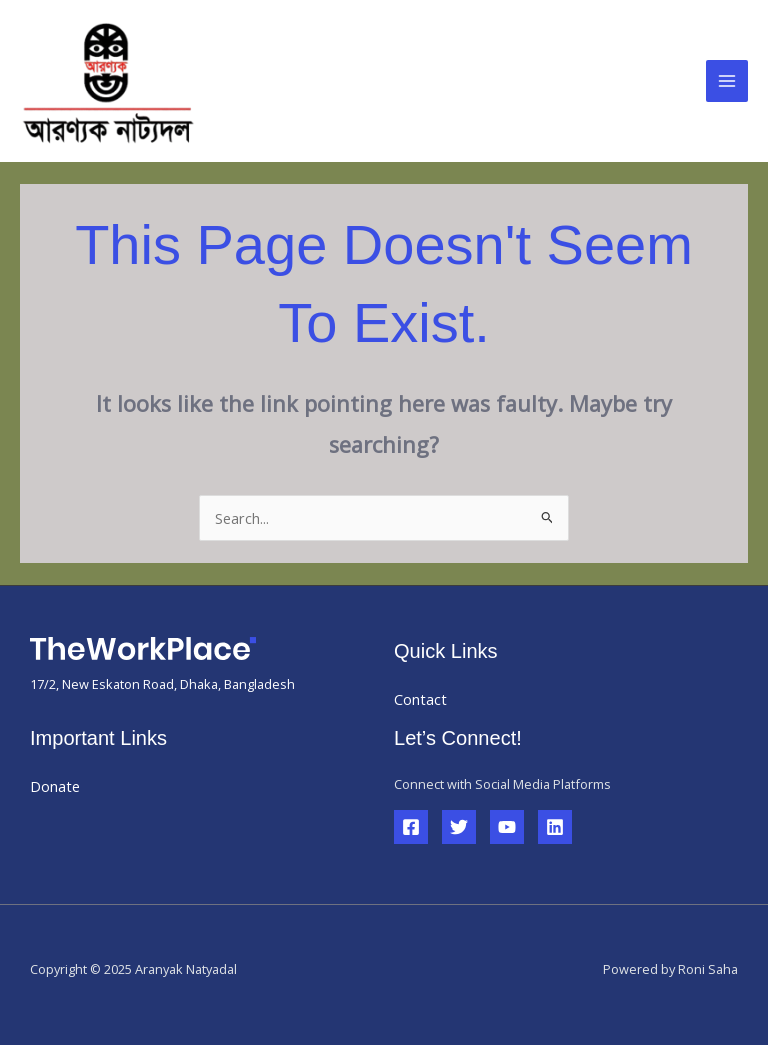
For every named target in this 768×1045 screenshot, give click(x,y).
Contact (420, 699)
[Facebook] (411, 827)
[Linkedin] (555, 827)
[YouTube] (507, 827)
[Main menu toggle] (727, 81)
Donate (55, 786)
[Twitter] (459, 827)
